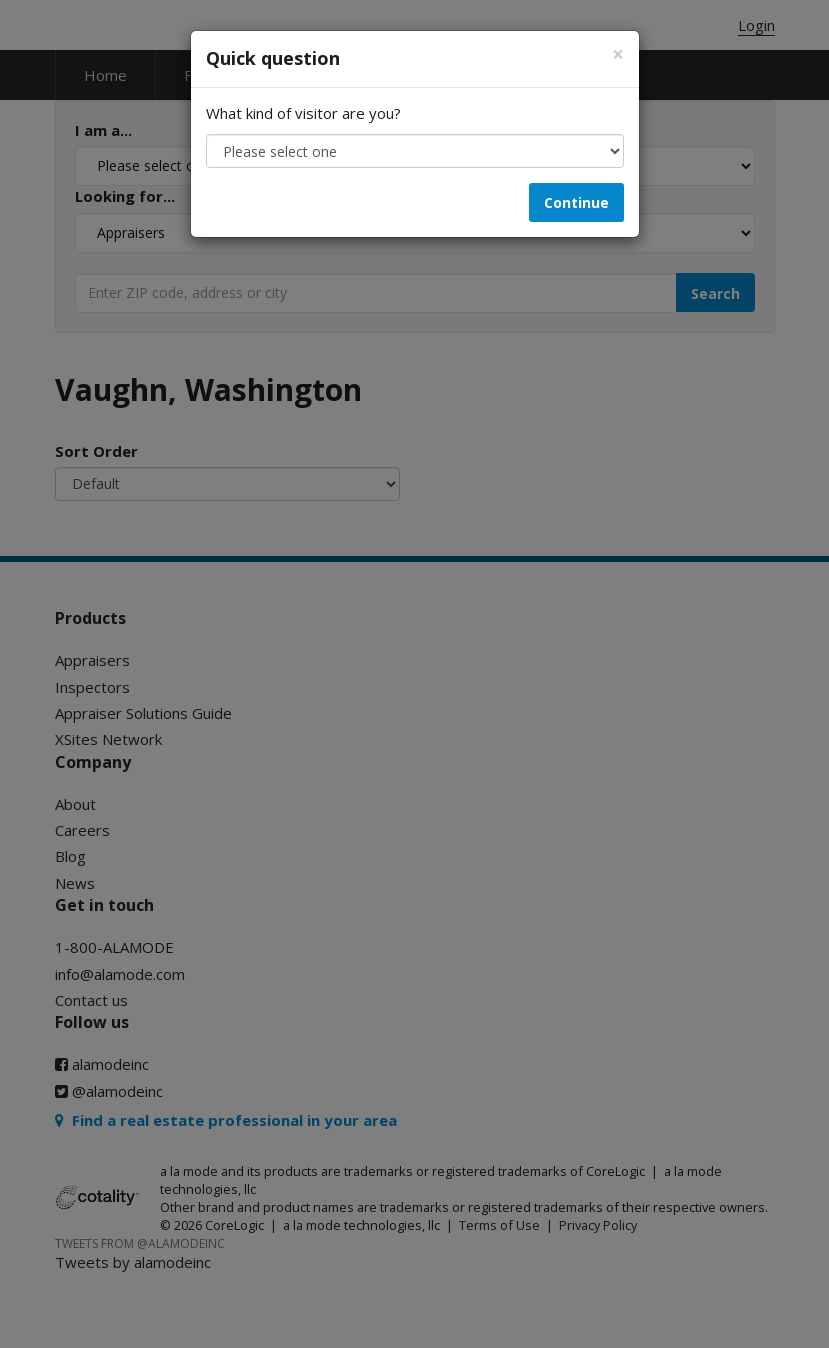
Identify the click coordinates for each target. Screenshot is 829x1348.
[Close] (618, 54)
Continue (576, 202)
